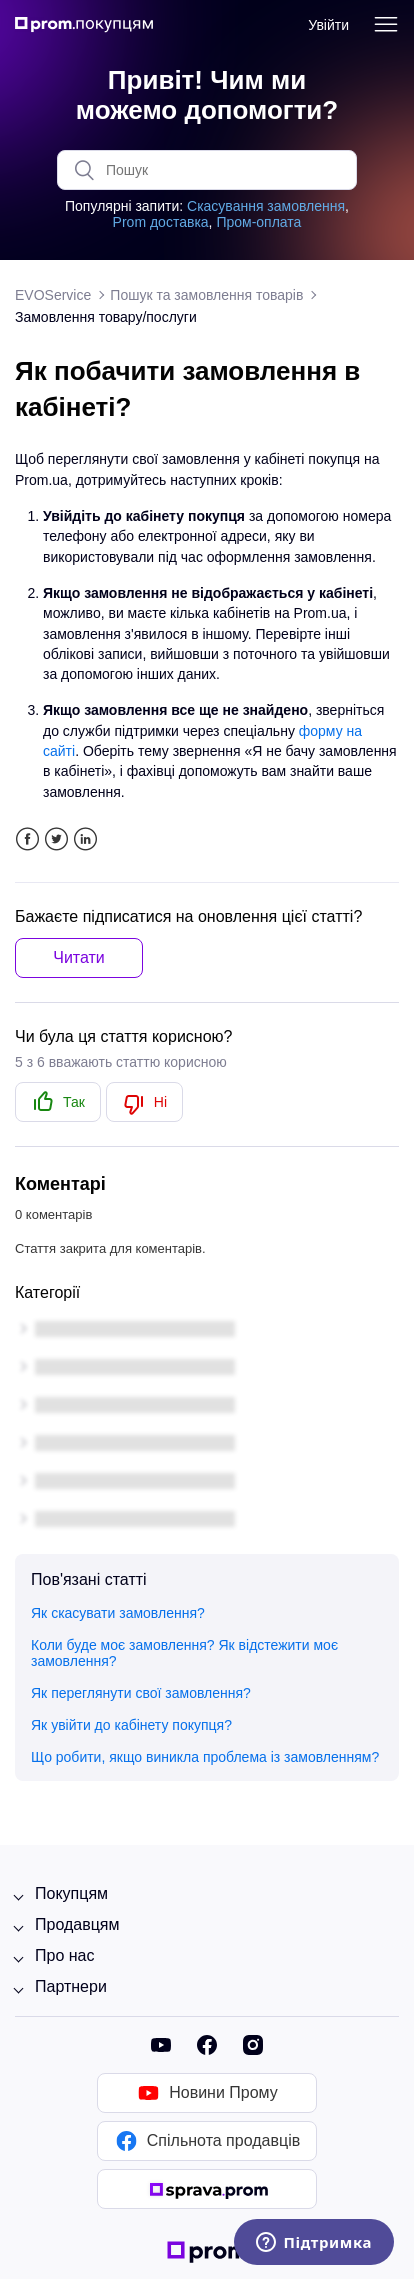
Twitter (56, 839)
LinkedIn (85, 839)
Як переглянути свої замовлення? (141, 1693)
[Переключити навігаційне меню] (386, 25)
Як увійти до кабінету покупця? (131, 1725)
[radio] (58, 1102)
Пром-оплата (258, 222)
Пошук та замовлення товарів (206, 295)
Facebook (27, 839)
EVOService (53, 295)
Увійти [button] (328, 25)
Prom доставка (161, 222)
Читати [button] (79, 957)
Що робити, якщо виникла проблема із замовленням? (205, 1757)
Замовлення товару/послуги (106, 317)
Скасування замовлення (266, 206)
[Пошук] (207, 170)
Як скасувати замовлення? (118, 1613)
